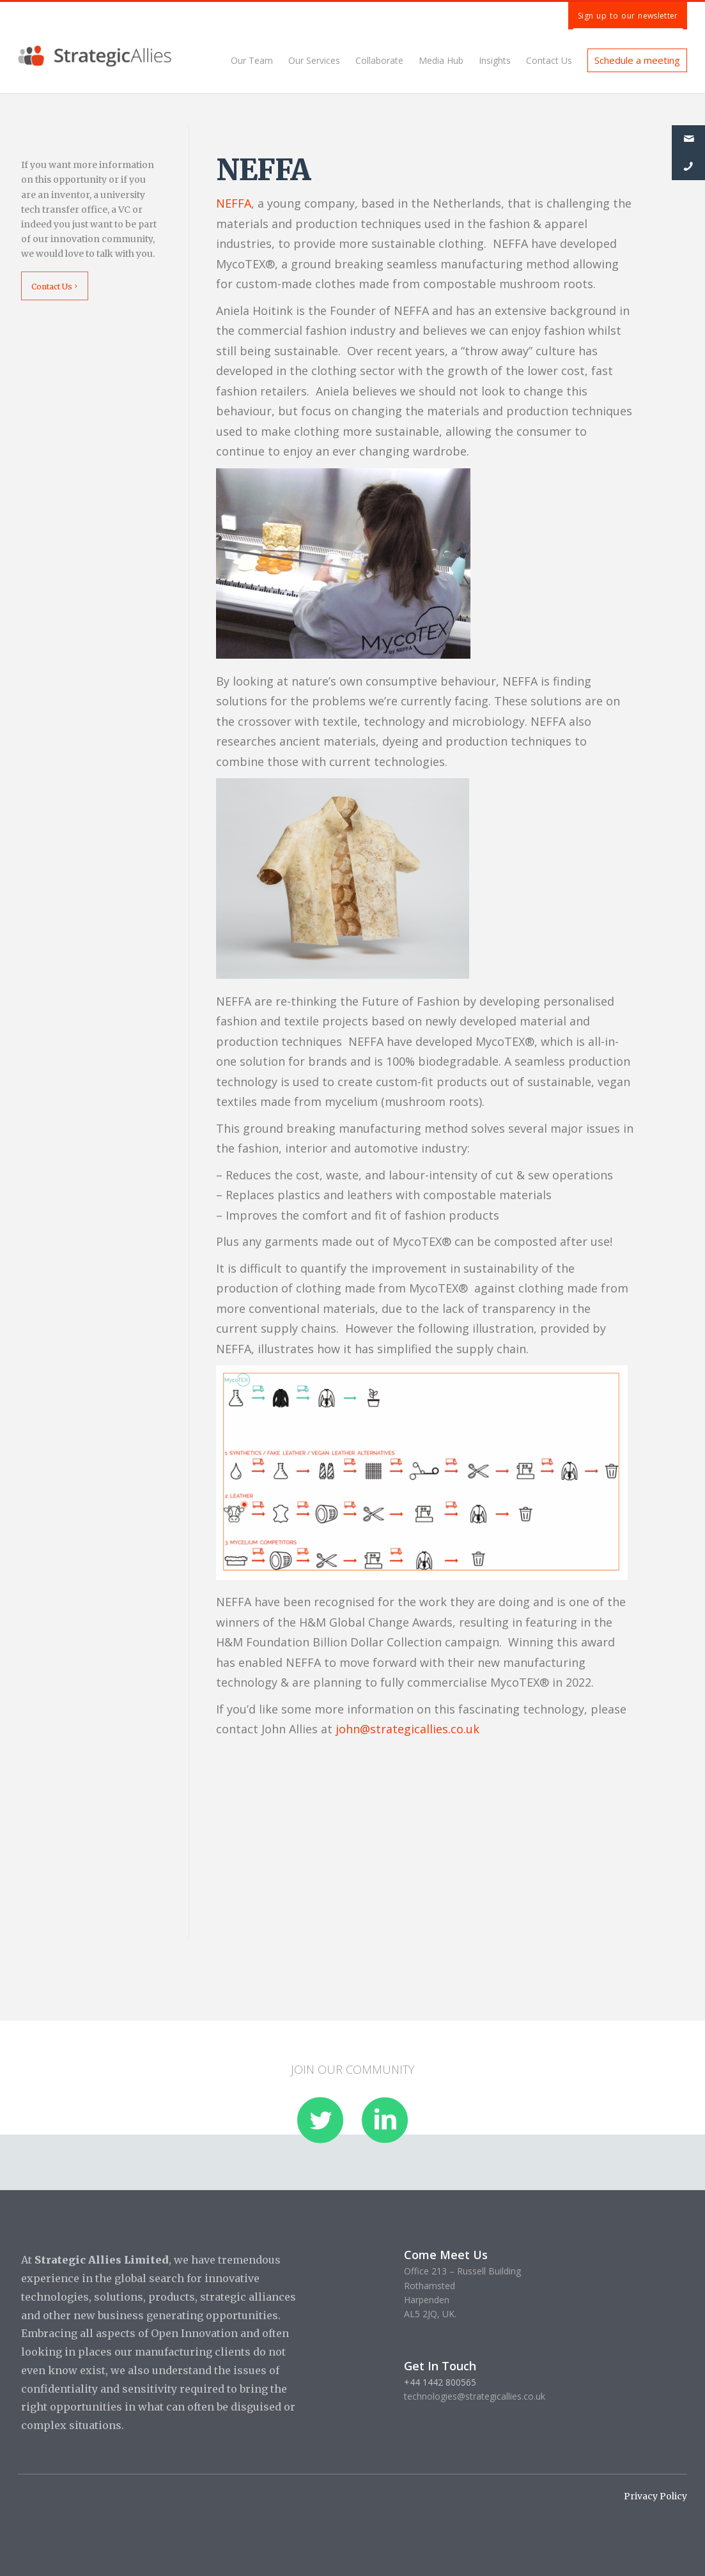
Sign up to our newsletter (628, 15)
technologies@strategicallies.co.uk (474, 2396)
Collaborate (379, 60)
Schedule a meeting (637, 60)
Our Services (314, 60)
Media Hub (441, 60)
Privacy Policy (655, 2496)
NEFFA (233, 203)
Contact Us (549, 60)
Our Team (252, 60)
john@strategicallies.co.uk (407, 1728)
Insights (495, 60)
